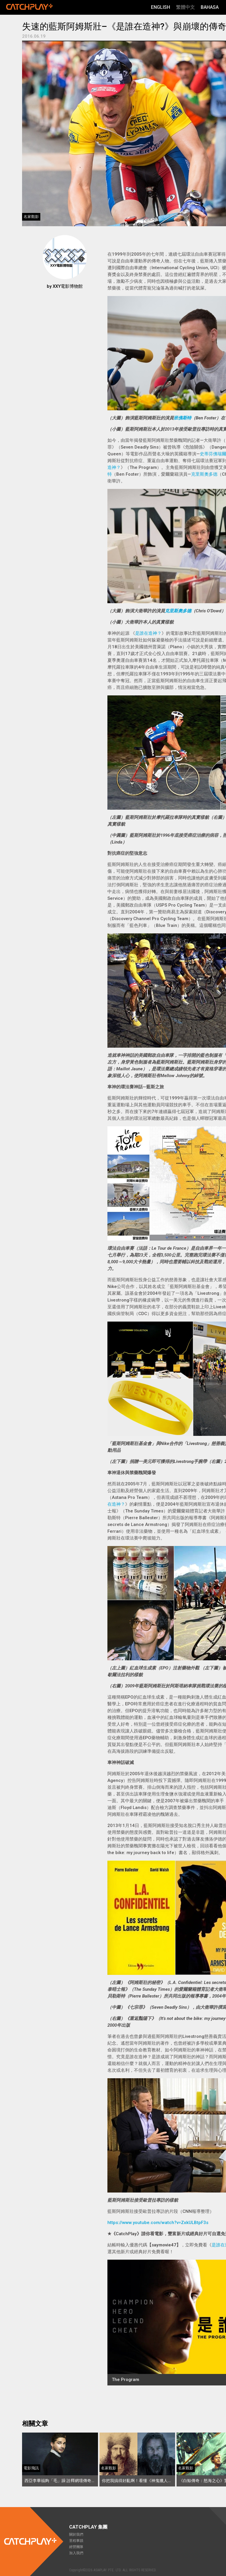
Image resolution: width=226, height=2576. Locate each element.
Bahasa (210, 7)
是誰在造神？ (148, 633)
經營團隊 (76, 2547)
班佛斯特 (182, 418)
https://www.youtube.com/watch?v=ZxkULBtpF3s (157, 2222)
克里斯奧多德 (204, 474)
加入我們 (76, 2553)
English (160, 7)
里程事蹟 (76, 2541)
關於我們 (76, 2534)
